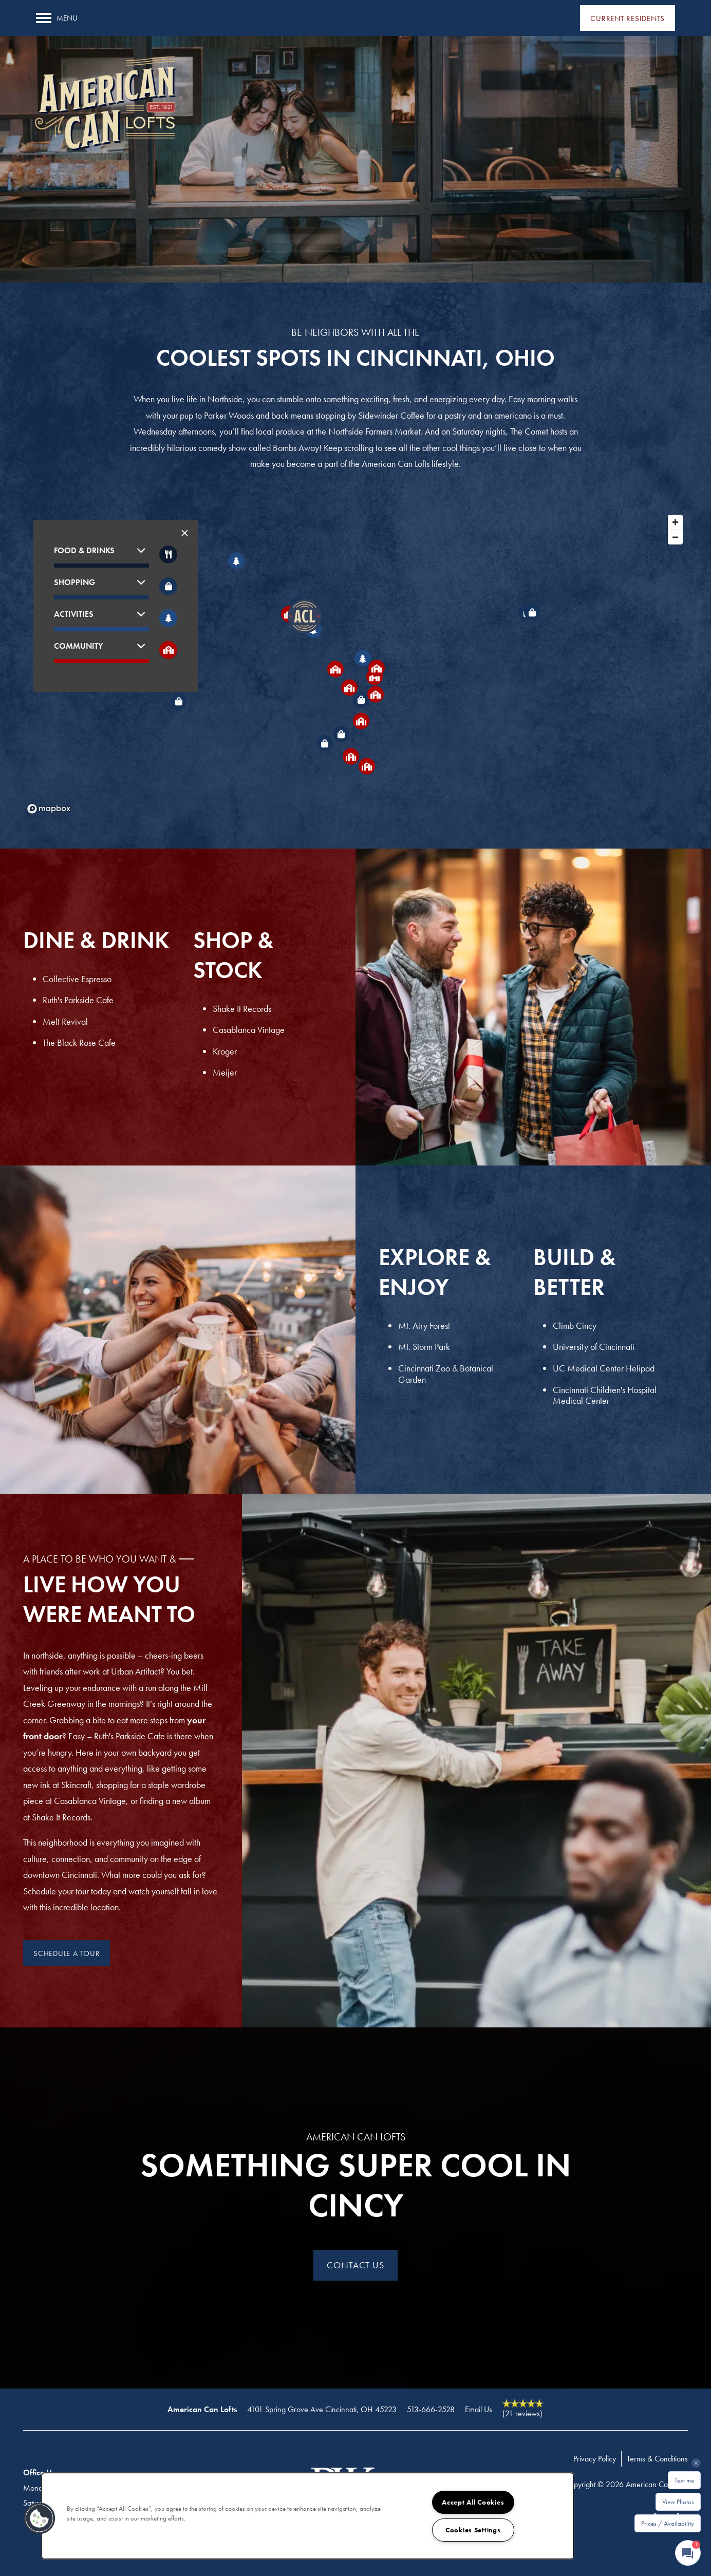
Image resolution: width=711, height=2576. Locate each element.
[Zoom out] (675, 537)
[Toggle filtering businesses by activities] (168, 618)
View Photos (678, 2501)
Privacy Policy (594, 2458)
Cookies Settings (473, 2529)
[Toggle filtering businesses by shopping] (168, 586)
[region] (307, 2516)
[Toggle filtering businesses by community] (168, 650)
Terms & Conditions (657, 2458)
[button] (627, 18)
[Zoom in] (675, 522)
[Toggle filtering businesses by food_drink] (168, 554)
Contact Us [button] (355, 2265)
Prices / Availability (667, 2523)
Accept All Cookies (473, 2502)
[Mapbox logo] (48, 809)
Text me (684, 2480)
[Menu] (57, 18)
